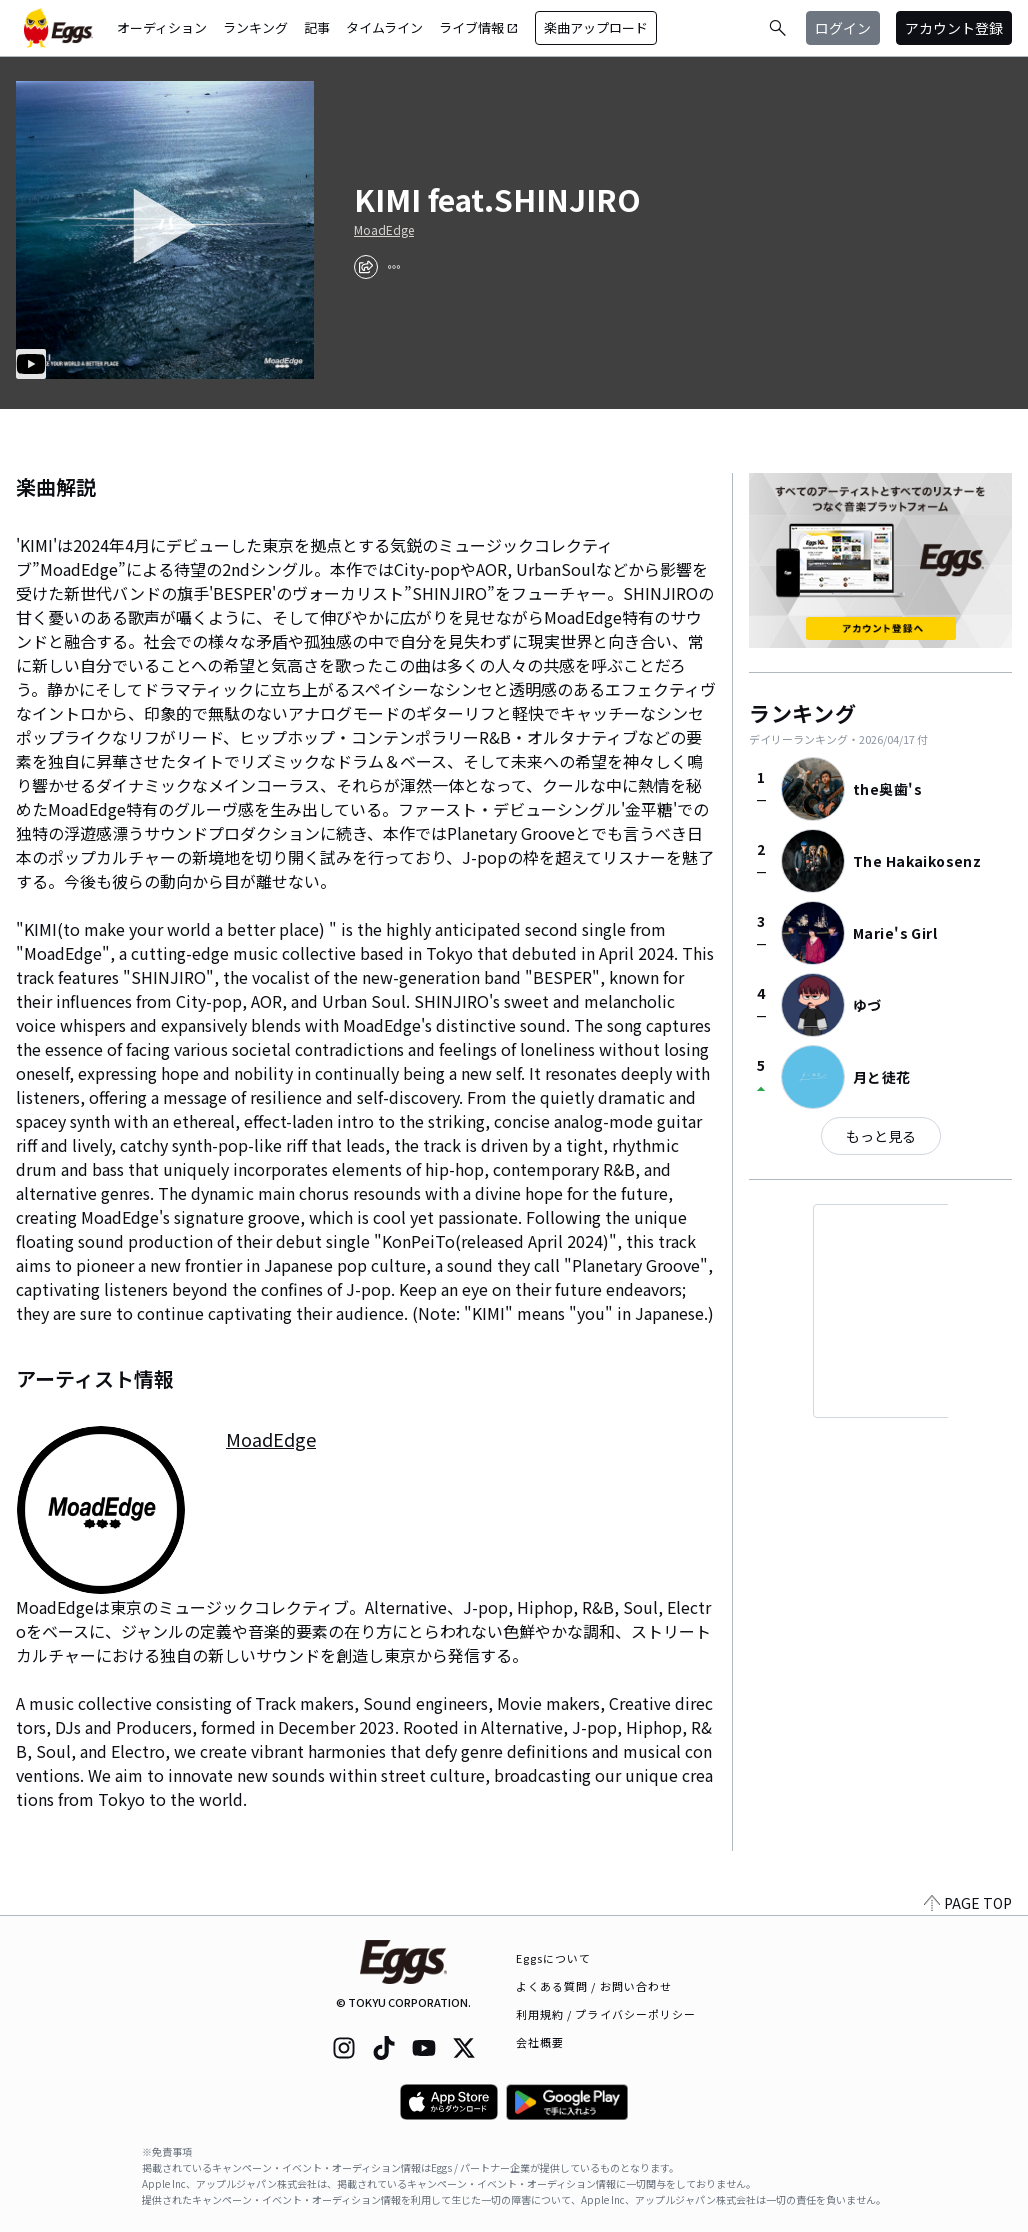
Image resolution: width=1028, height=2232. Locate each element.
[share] (366, 267)
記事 (317, 27)
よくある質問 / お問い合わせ (594, 1986)
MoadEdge (384, 230)
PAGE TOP (968, 1903)
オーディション (162, 27)
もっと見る (881, 1136)
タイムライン (384, 27)
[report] (394, 267)
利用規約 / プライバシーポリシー (606, 2014)
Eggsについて (554, 1958)
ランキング (255, 27)
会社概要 (540, 2042)
